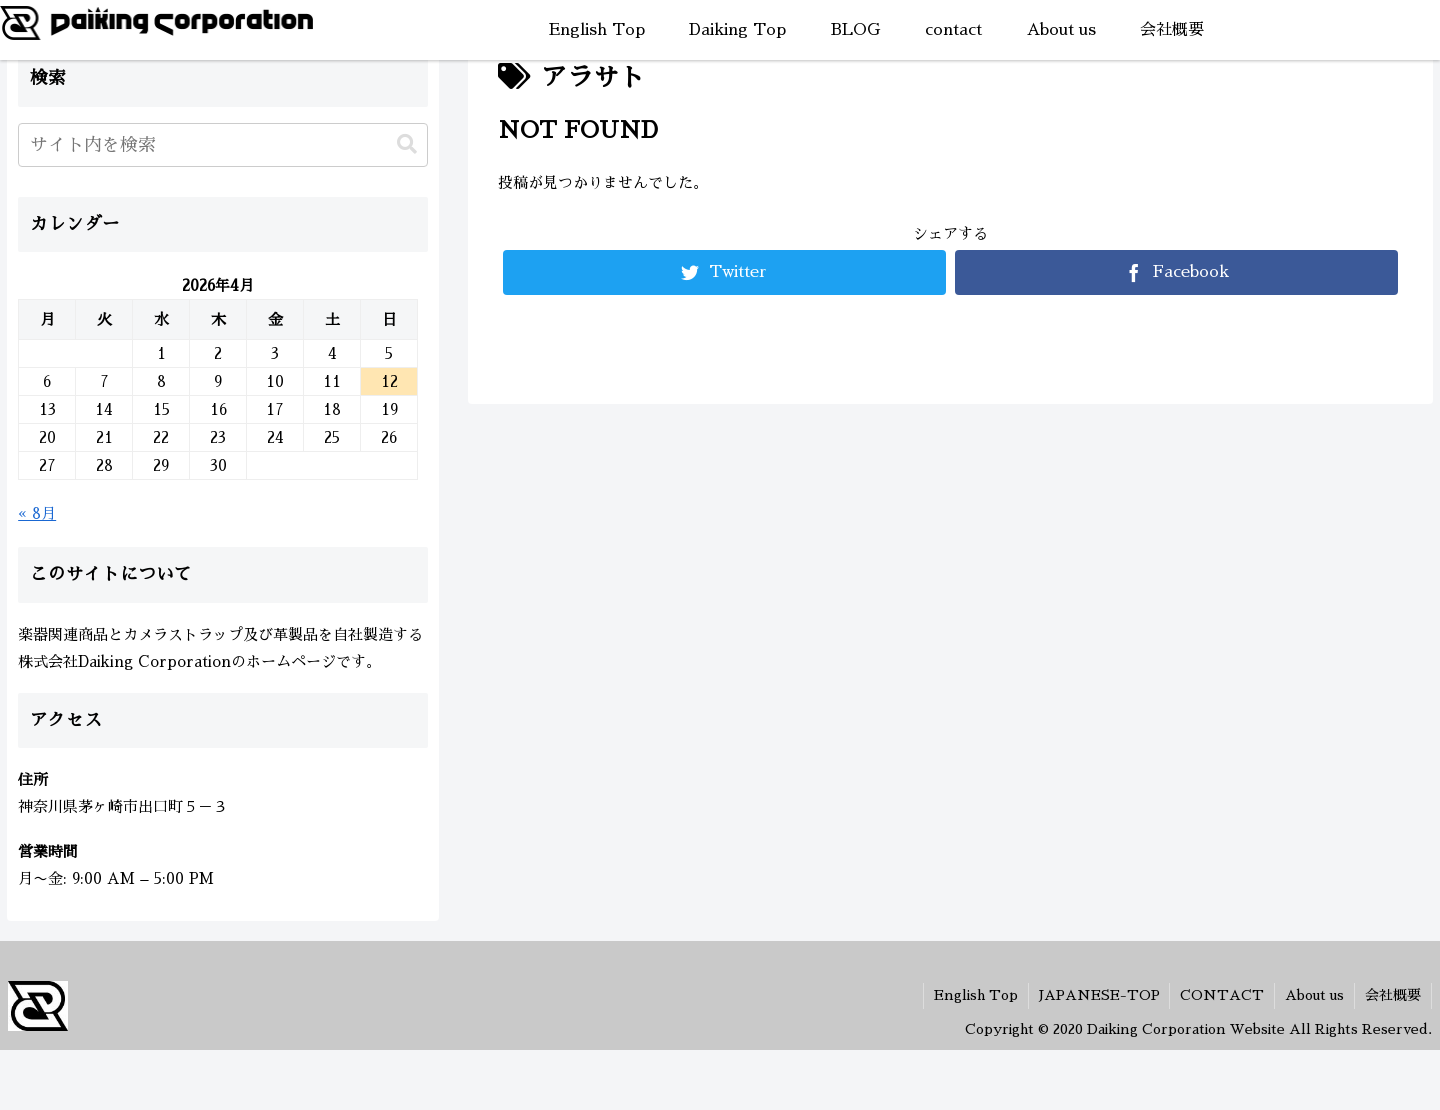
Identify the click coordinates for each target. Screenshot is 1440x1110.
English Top (975, 995)
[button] (407, 144)
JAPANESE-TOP (1098, 995)
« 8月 (37, 513)
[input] (223, 145)
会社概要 (1393, 995)
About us (1314, 995)
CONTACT (1222, 995)
